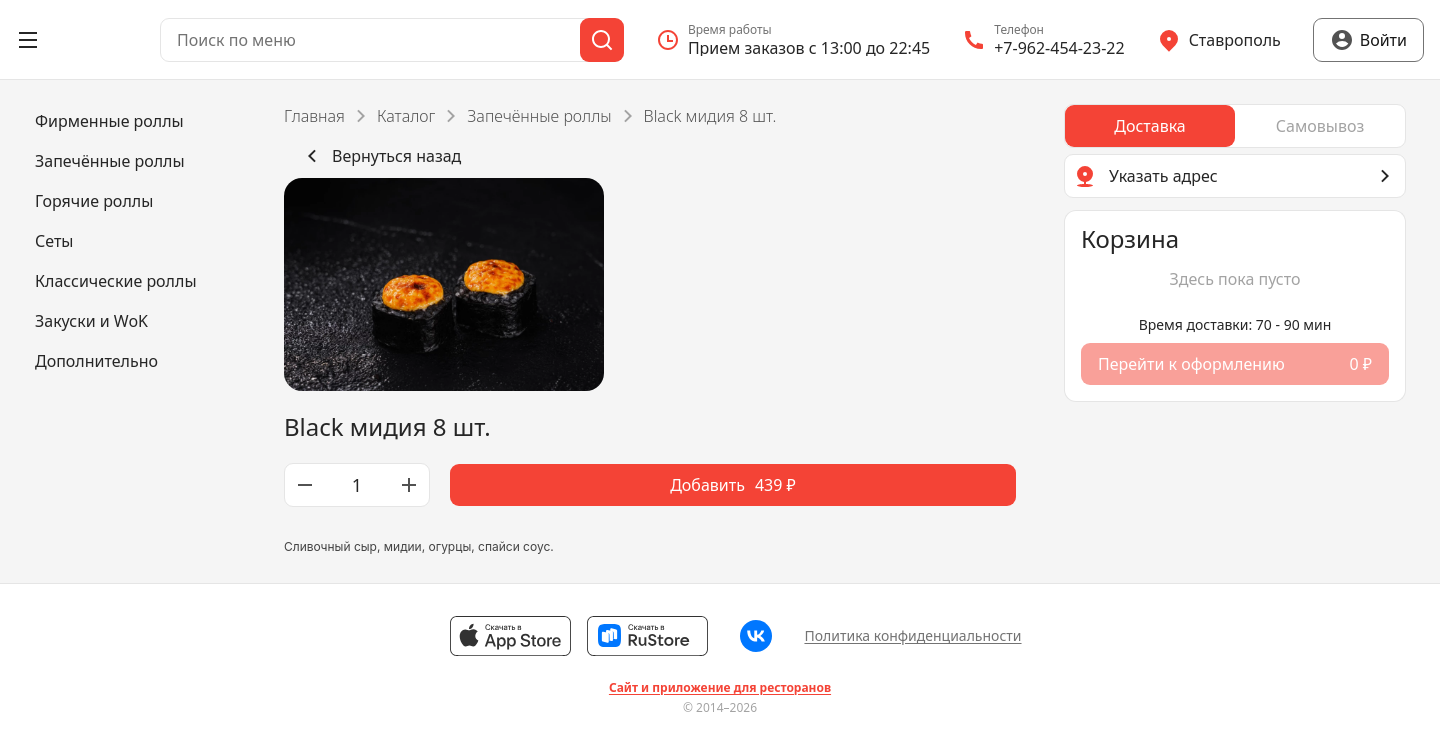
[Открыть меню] (28, 40)
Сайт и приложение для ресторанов (720, 688)
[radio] (1150, 126)
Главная (314, 116)
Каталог (406, 116)
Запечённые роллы (539, 116)
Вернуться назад (380, 156)
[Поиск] (602, 40)
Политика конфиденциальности (912, 635)
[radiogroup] (1235, 126)
